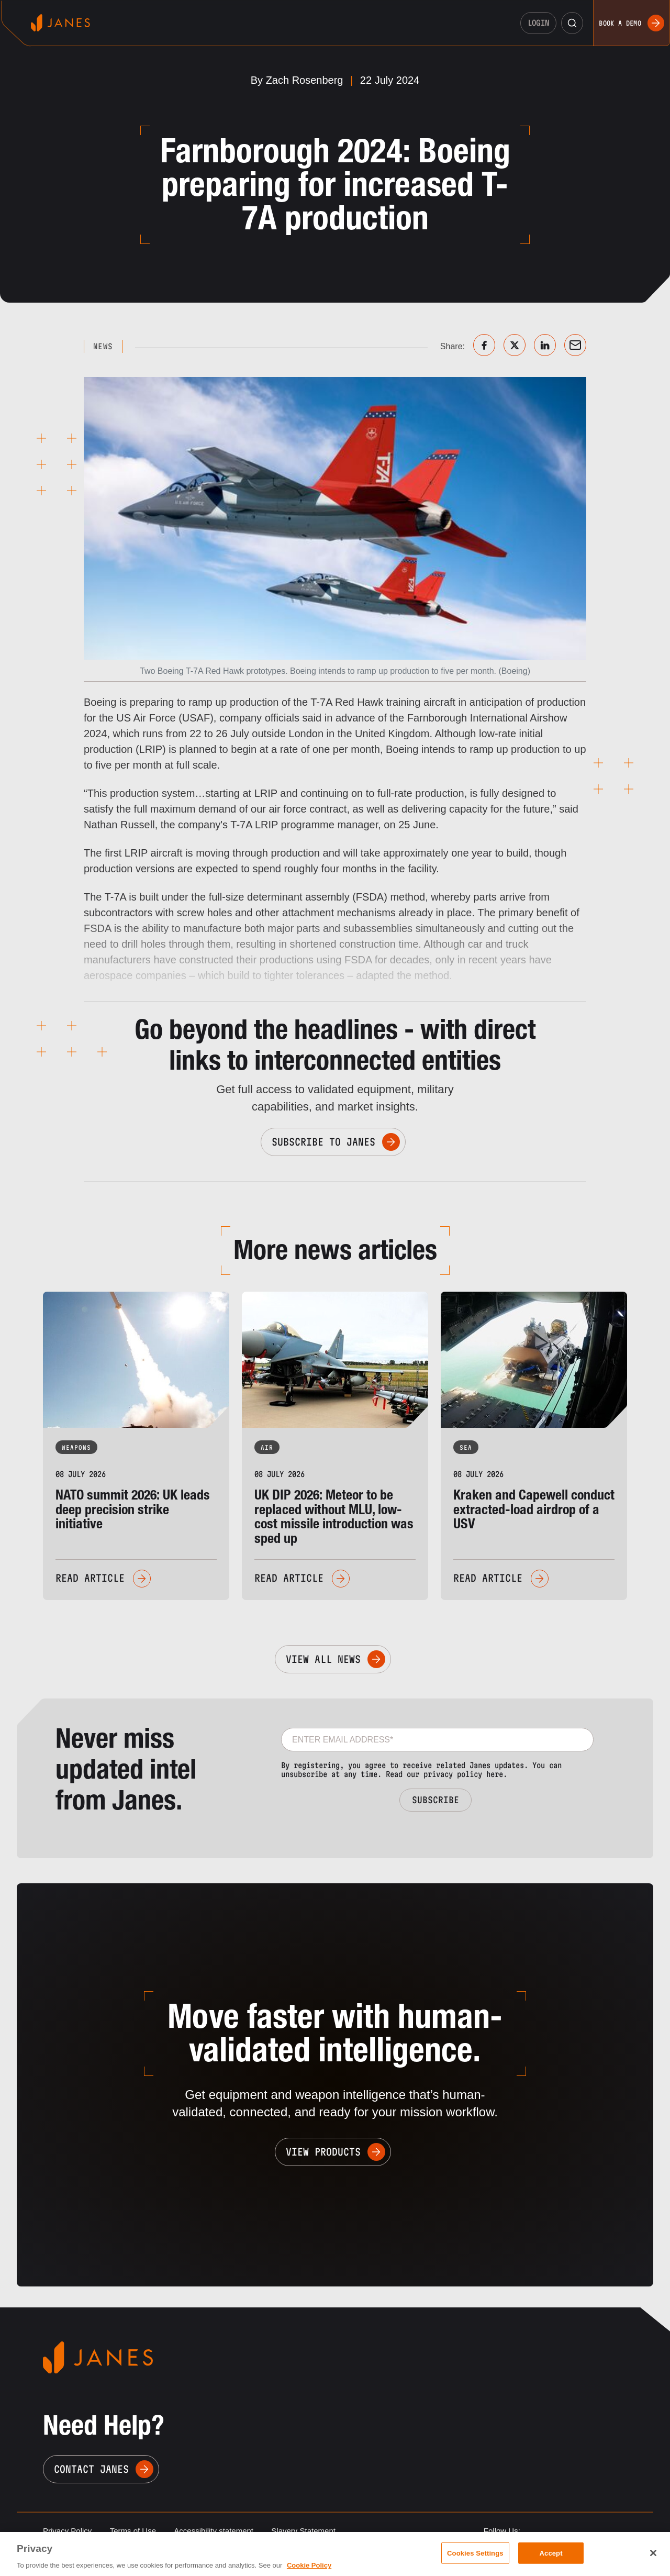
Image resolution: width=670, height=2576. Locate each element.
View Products (323, 2152)
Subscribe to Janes (323, 1142)
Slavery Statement (303, 2530)
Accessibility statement (213, 2530)
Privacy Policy (67, 2530)
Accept (551, 2553)
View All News (323, 1659)
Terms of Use (133, 2530)
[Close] (653, 2552)
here (494, 1774)
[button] (572, 23)
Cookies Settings (475, 2553)
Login (539, 22)
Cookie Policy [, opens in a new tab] (309, 2565)
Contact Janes (91, 2469)
